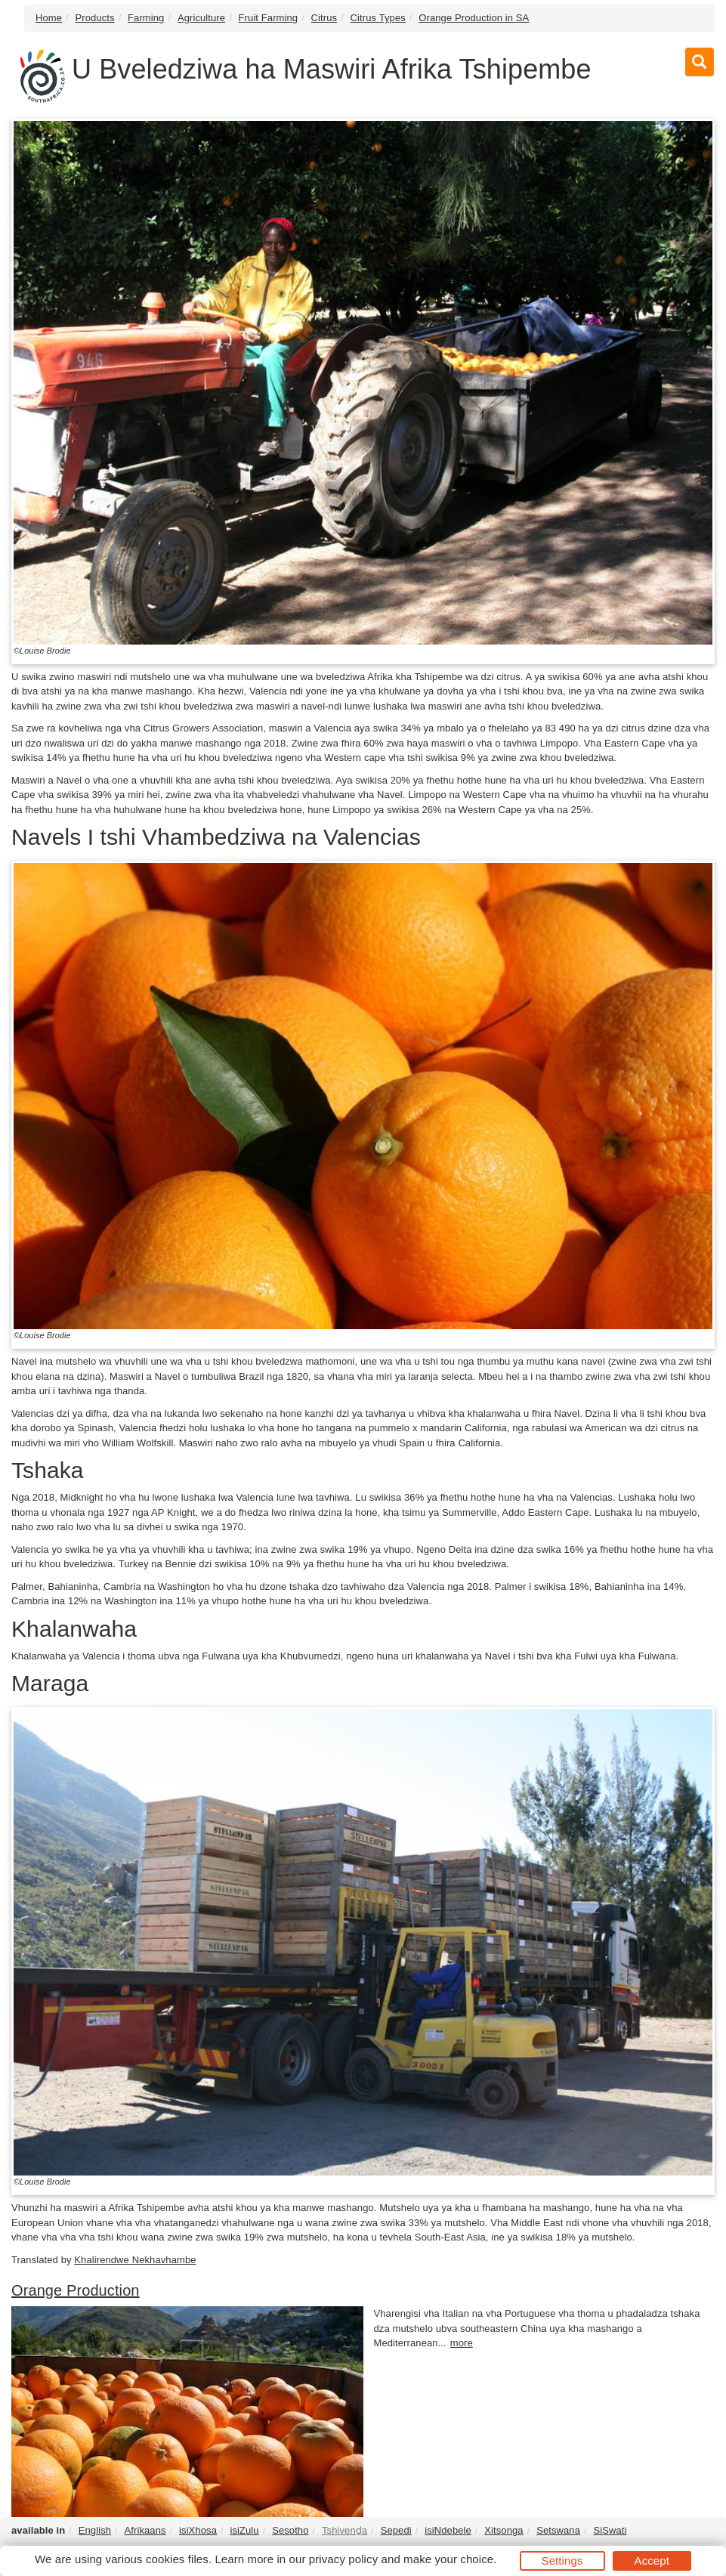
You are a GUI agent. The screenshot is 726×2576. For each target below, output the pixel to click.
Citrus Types (378, 17)
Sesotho (290, 2530)
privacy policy (343, 2559)
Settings (562, 2560)
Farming (146, 17)
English (95, 2530)
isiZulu (244, 2530)
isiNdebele (448, 2530)
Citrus (324, 17)
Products (95, 17)
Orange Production (75, 2290)
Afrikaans (145, 2530)
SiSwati (609, 2530)
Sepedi (396, 2530)
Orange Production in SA (474, 17)
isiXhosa (198, 2530)
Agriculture (201, 17)
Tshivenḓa (344, 2530)
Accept (652, 2560)
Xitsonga (503, 2530)
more (461, 2343)
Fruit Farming (268, 17)
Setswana (558, 2530)
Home (49, 17)
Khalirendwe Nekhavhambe (135, 2259)
